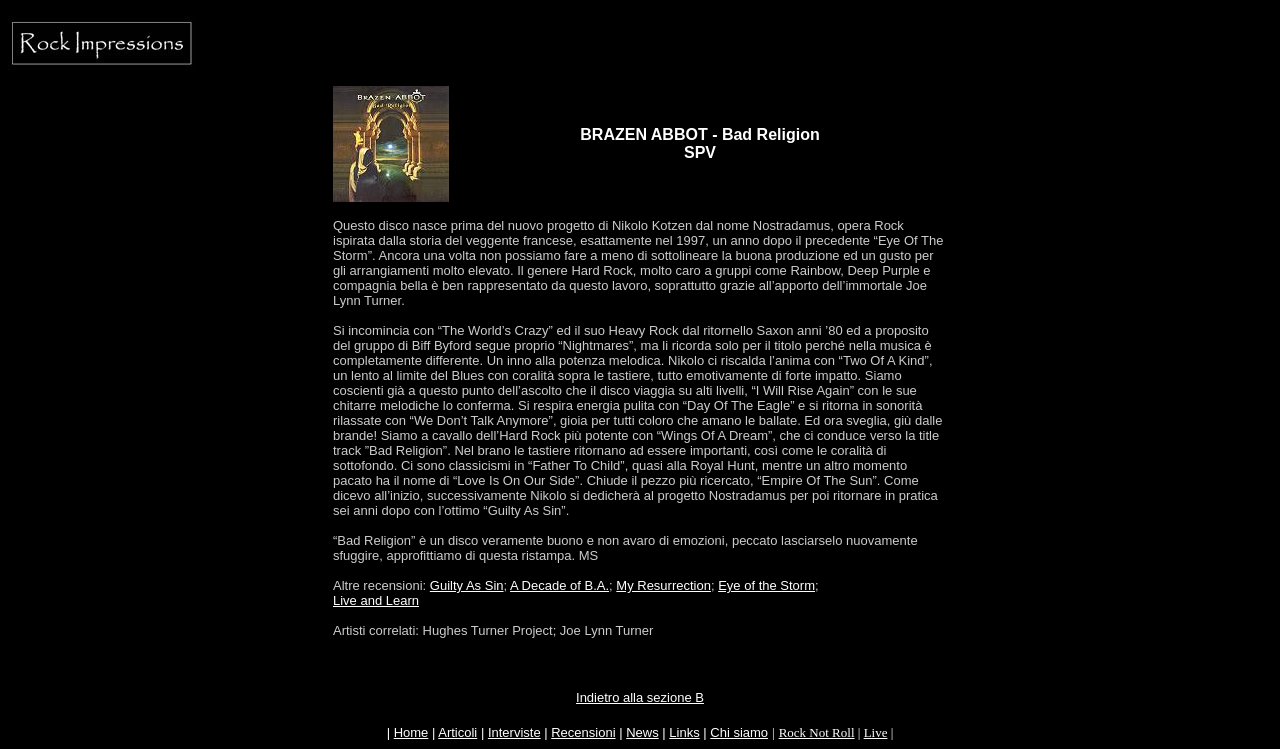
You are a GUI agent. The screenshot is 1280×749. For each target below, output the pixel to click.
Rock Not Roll (817, 732)
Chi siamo (739, 732)
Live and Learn (376, 600)
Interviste (514, 732)
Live (876, 732)
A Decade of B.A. (559, 585)
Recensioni (583, 732)
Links (684, 732)
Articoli (457, 732)
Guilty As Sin (467, 585)
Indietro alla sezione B (640, 697)
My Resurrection (663, 585)
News (642, 732)
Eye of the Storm (766, 585)
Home (411, 732)
